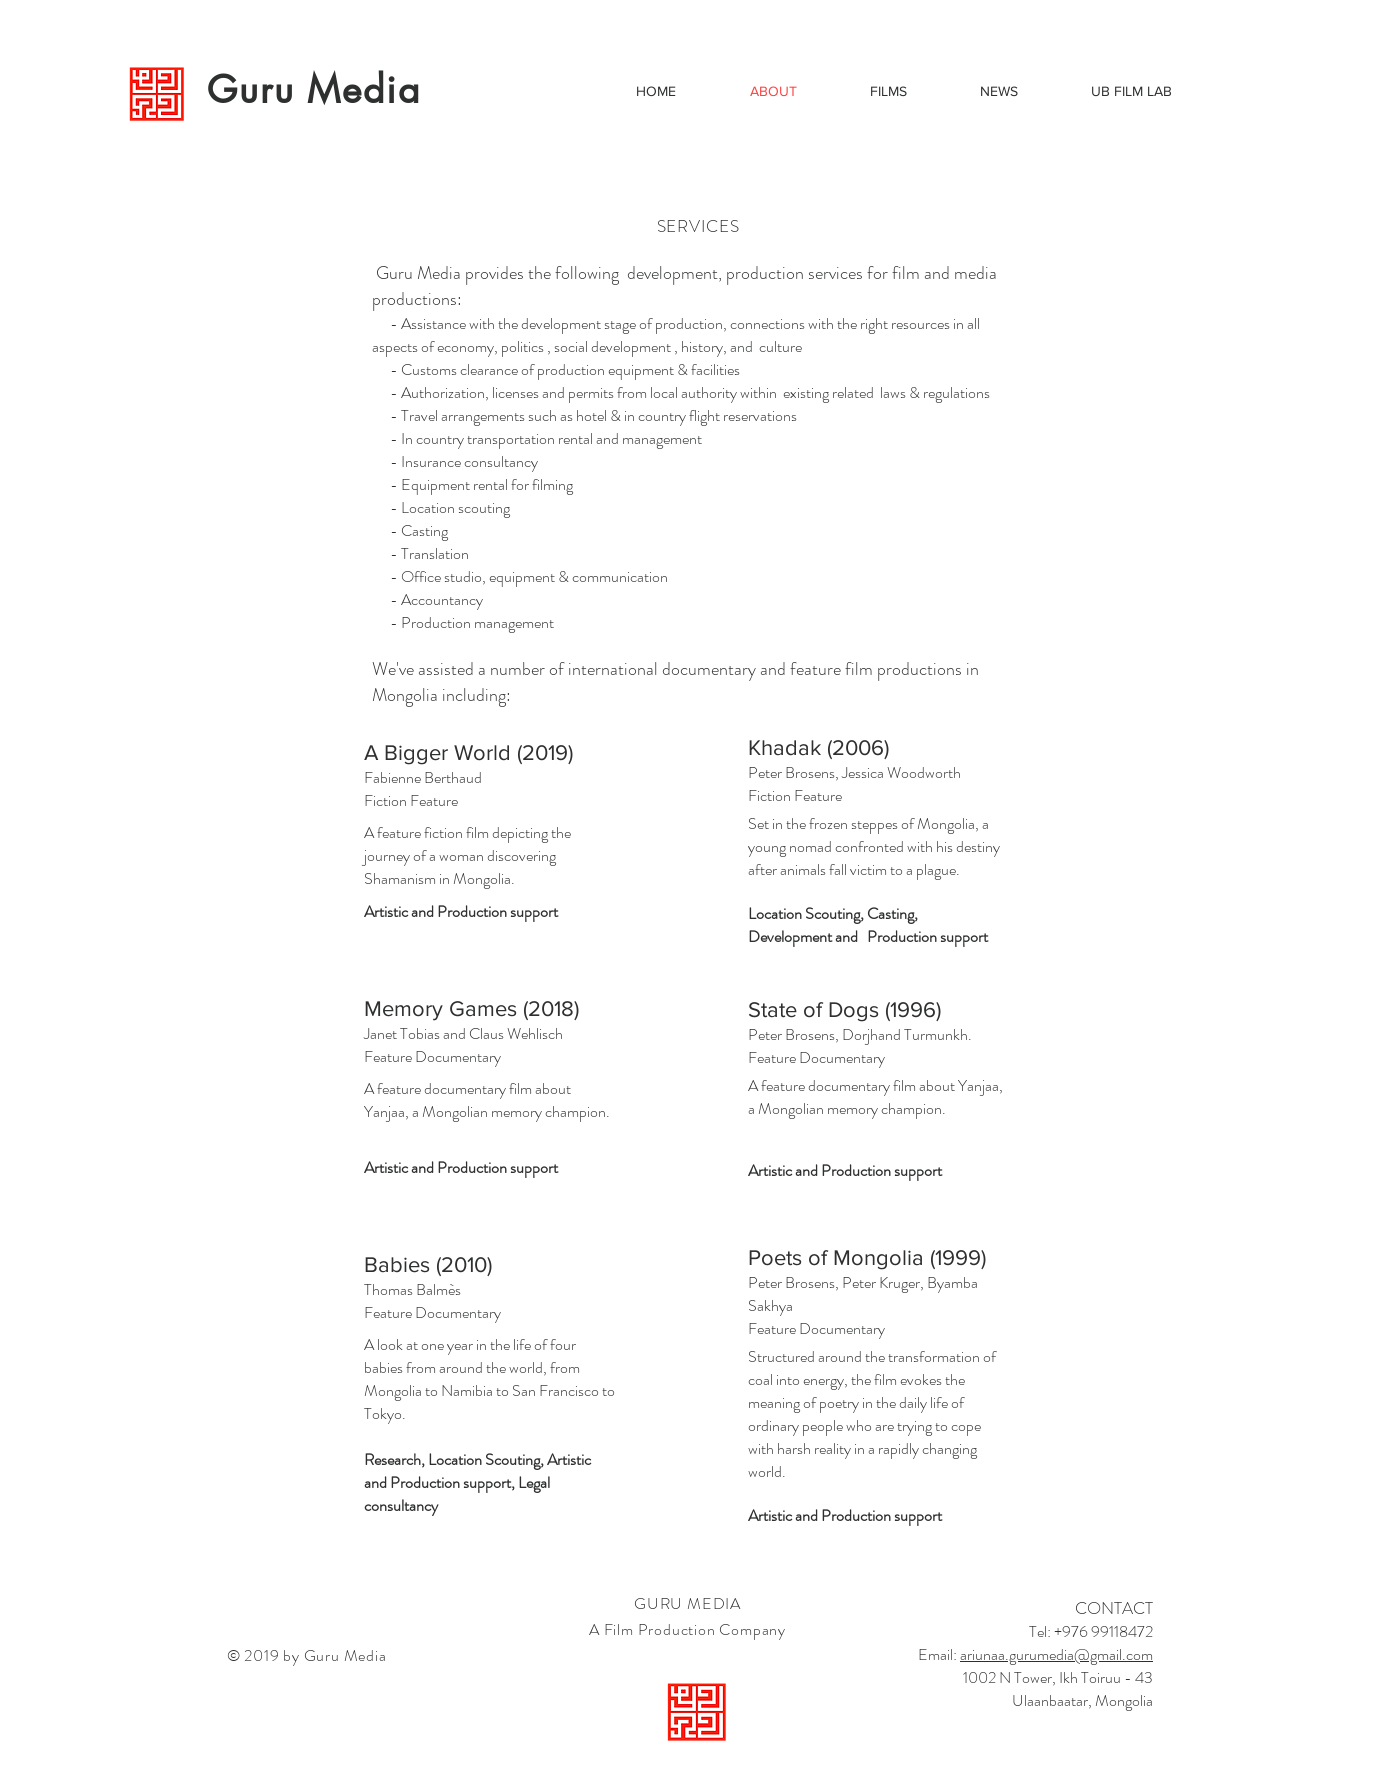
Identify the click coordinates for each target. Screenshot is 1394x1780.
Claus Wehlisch (516, 1033)
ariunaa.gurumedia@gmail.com (1056, 1654)
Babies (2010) (428, 1264)
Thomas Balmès (412, 1289)
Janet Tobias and (416, 1033)
